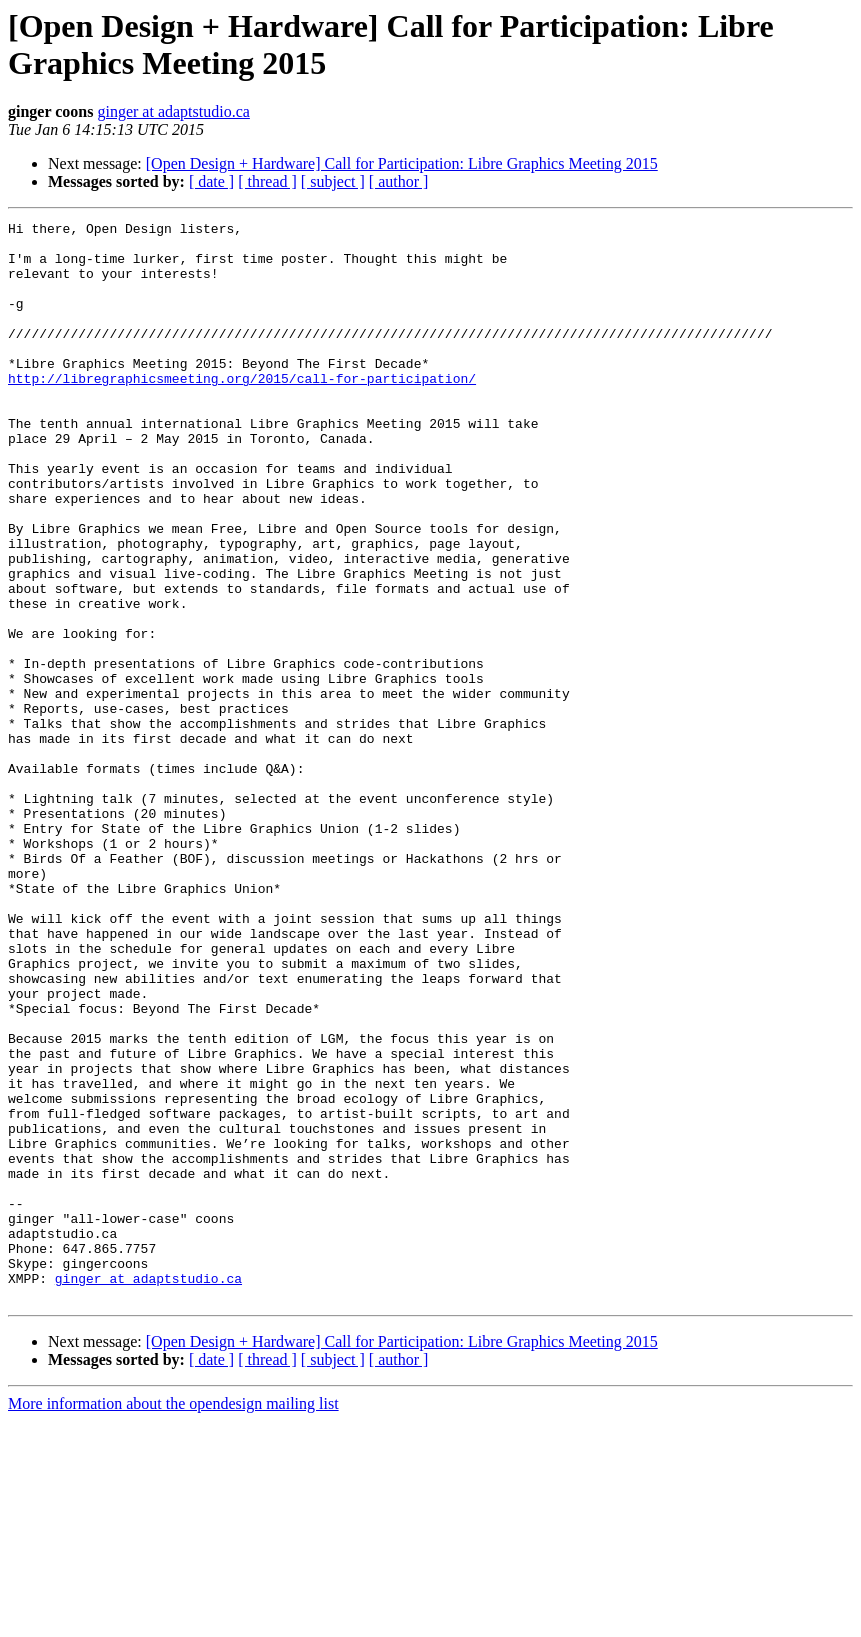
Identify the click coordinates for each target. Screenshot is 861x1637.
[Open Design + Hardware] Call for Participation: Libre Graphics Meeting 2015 (402, 163)
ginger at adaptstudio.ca (173, 111)
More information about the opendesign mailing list (173, 1619)
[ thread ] (267, 181)
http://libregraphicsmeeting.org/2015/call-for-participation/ (242, 411)
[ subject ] (333, 181)
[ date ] (211, 181)
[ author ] (399, 181)
